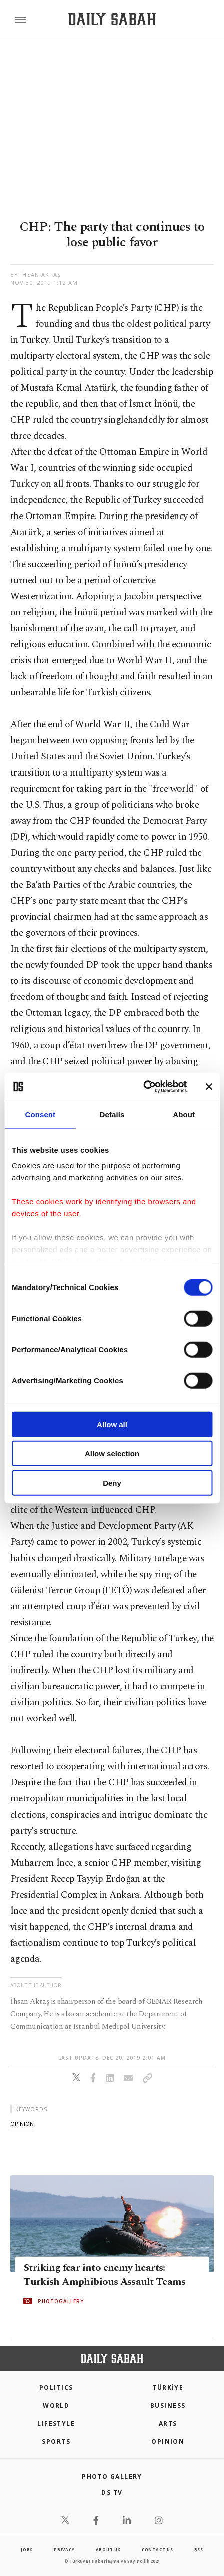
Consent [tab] (40, 1114)
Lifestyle (56, 2423)
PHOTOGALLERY (61, 2301)
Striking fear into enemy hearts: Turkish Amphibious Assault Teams (104, 2274)
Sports (56, 2441)
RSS (198, 2549)
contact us (157, 2549)
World (56, 2405)
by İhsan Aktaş (35, 274)
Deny (112, 1482)
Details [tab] (112, 1114)
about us (108, 2549)
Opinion (167, 2441)
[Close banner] (208, 1086)
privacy (64, 2549)
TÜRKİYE (167, 2387)
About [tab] (184, 1114)
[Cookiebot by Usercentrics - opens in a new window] (143, 1086)
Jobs (27, 2549)
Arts (168, 2423)
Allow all (112, 1424)
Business (168, 2405)
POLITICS (56, 2387)
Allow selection (112, 1453)
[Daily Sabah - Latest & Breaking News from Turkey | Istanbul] (112, 19)
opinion (22, 2123)
